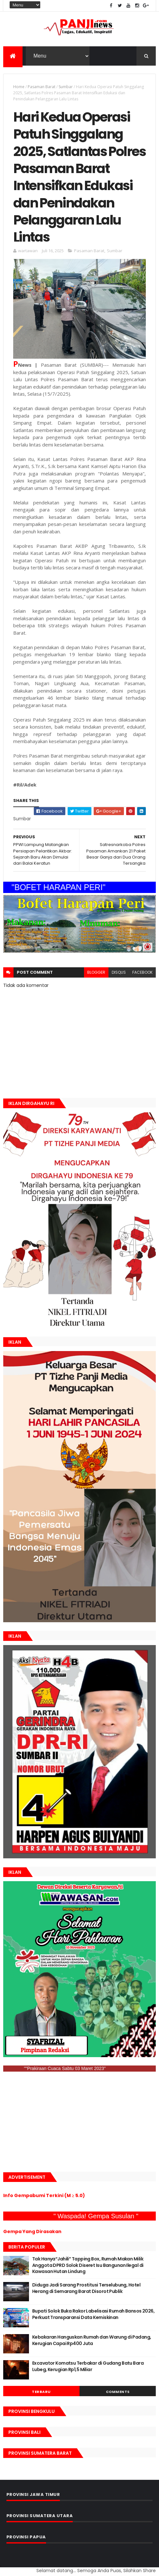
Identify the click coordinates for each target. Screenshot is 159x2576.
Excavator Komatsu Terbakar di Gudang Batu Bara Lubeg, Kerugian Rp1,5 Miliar (88, 2366)
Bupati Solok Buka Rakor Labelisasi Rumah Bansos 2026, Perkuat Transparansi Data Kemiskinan (93, 2314)
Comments (118, 2391)
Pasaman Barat (41, 86)
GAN (0, 2566)
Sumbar (66, 86)
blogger (96, 972)
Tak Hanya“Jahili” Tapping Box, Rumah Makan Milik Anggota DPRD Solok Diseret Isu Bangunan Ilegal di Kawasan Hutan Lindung (88, 2265)
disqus (119, 972)
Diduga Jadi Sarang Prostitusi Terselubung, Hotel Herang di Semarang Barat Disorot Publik (86, 2288)
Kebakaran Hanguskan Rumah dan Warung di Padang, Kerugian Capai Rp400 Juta (91, 2340)
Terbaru (41, 2391)
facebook (142, 972)
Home (18, 86)
